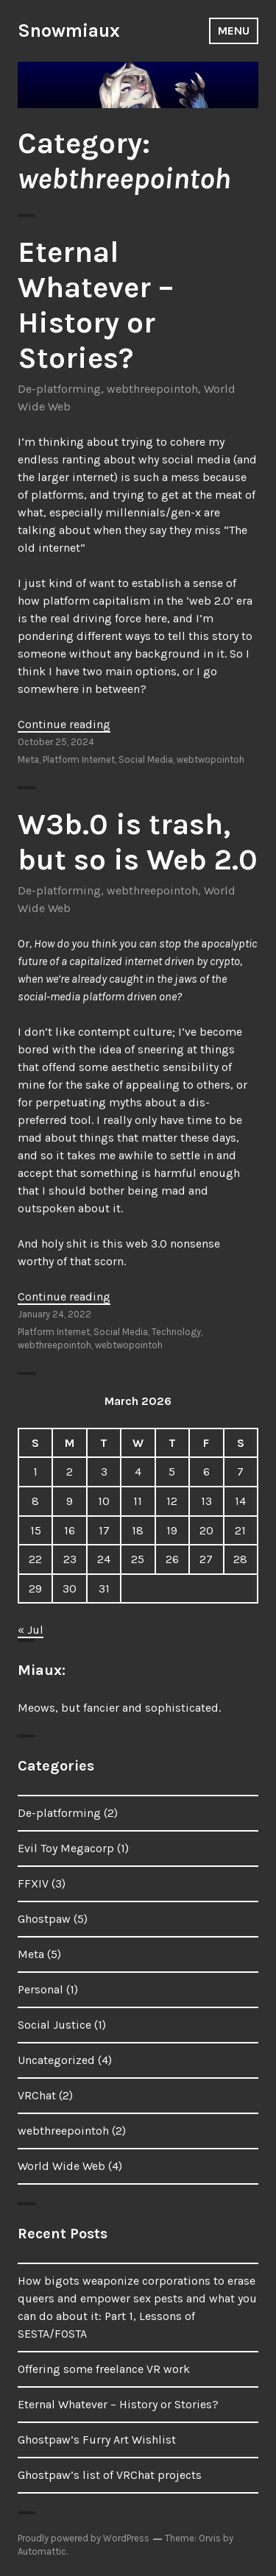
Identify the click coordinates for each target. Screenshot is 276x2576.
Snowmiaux (69, 30)
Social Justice (54, 2025)
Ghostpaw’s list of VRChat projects (110, 2475)
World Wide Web (61, 2166)
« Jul (30, 1630)
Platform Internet (79, 759)
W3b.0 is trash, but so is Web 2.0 (138, 842)
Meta (28, 759)
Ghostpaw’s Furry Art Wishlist (97, 2440)
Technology (176, 1331)
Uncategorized (56, 2060)
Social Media (145, 759)
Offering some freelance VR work (104, 2369)
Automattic (42, 2551)
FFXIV (33, 1883)
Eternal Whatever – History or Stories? (96, 305)
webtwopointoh (210, 759)
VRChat (37, 2095)
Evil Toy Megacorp (66, 1848)
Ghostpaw (44, 1919)
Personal (40, 1989)
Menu (234, 31)
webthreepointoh (152, 389)
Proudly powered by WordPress (83, 2538)
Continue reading (64, 724)
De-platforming (59, 389)
